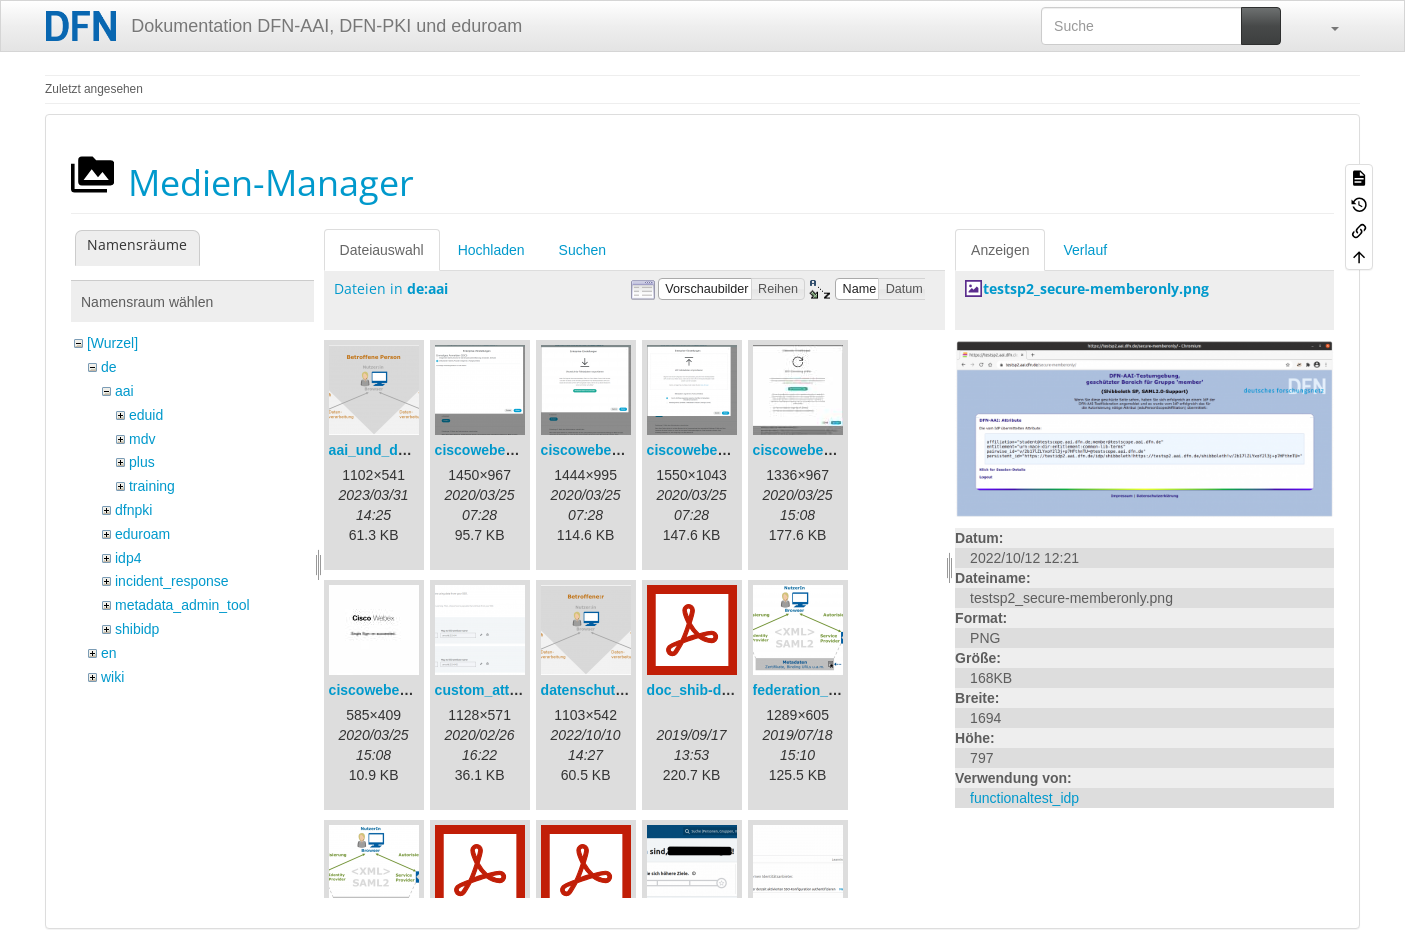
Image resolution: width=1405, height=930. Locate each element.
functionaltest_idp (1024, 798)
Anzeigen (1000, 250)
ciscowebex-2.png (601, 450)
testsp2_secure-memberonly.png (1096, 288)
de (109, 367)
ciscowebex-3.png (707, 450)
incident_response (172, 581)
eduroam (142, 534)
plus (142, 462)
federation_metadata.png (836, 690)
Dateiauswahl (382, 250)
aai (124, 391)
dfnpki (133, 510)
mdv (142, 439)
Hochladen (491, 250)
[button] (1325, 26)
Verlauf (1085, 250)
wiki (112, 677)
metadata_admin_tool (182, 605)
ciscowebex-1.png (495, 450)
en (109, 653)
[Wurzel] (112, 343)
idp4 (128, 558)
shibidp (137, 629)
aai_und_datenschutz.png (415, 450)
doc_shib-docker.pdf (715, 690)
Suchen (582, 250)
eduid (146, 415)
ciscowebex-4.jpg (811, 450)
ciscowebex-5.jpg (387, 690)
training (152, 486)
